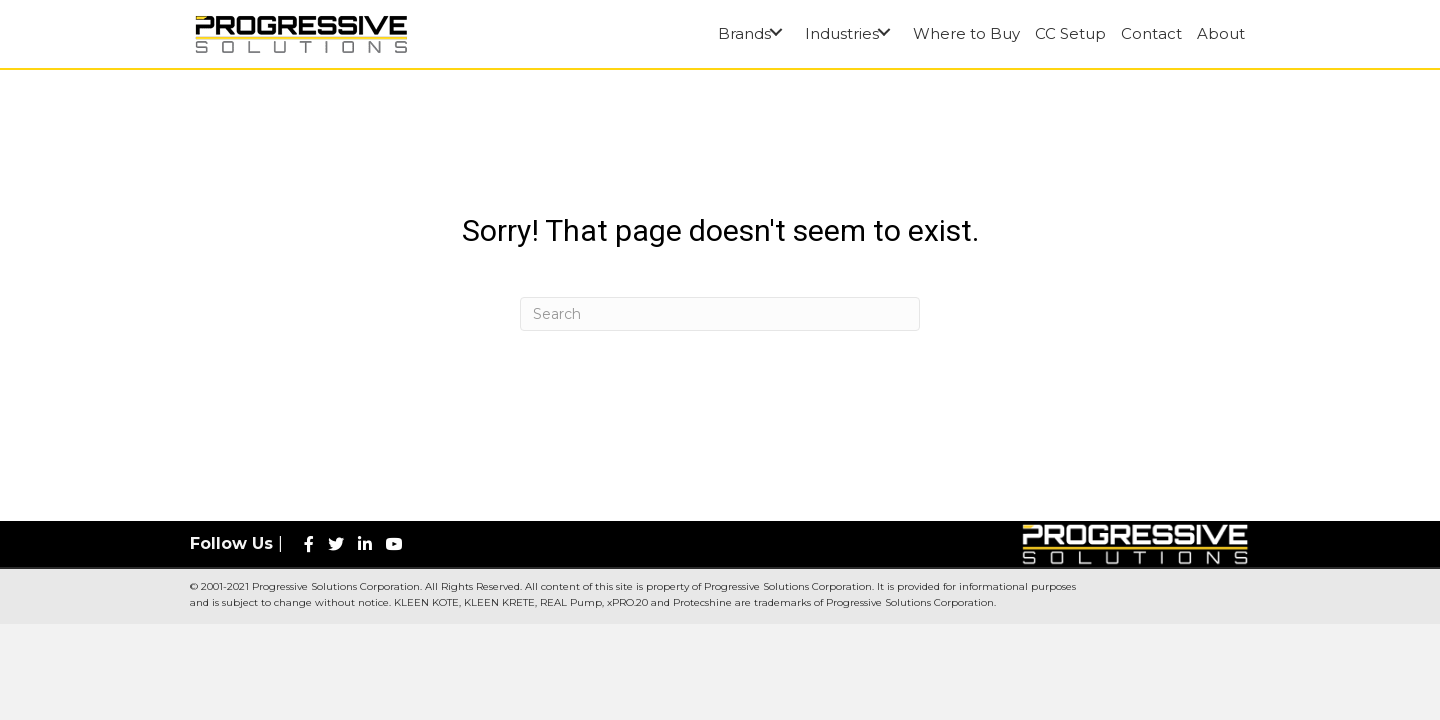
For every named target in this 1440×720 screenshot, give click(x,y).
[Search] (720, 314)
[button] (775, 32)
